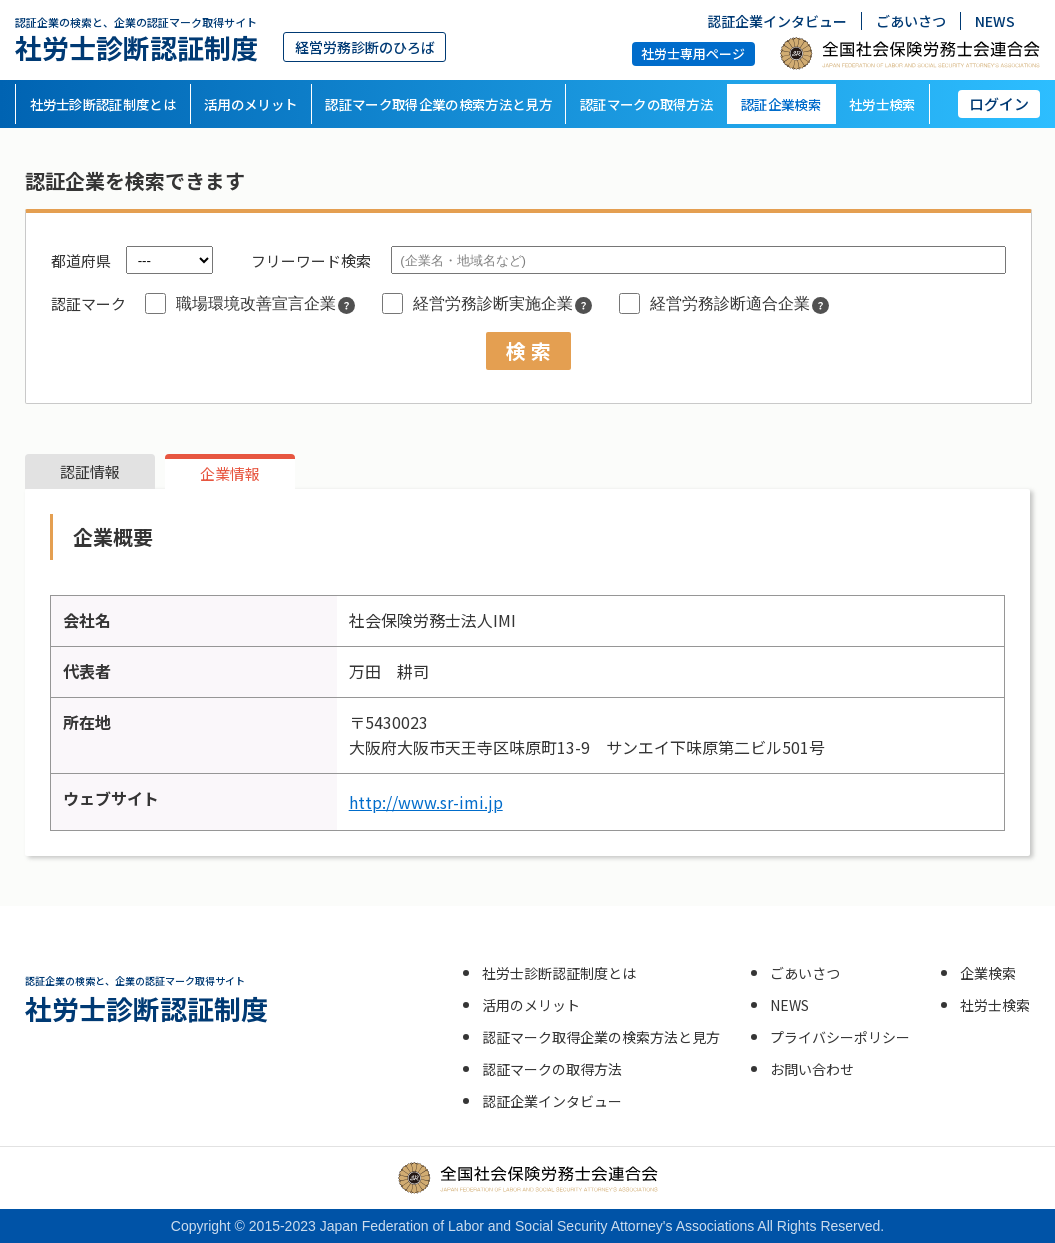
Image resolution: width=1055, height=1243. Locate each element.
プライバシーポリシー (840, 1037)
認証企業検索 (781, 104)
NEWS (995, 21)
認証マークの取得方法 (646, 104)
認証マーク (88, 303)
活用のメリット (250, 104)
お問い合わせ (812, 1069)
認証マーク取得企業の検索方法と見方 (438, 104)
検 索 (528, 350)
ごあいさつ (911, 21)
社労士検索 (882, 104)
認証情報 (90, 471)
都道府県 (81, 260)
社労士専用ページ (693, 53)
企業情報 (230, 473)
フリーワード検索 (311, 260)
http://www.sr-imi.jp (426, 802)
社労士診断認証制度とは (103, 104)
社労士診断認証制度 (136, 39)
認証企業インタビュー (777, 21)
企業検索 (988, 973)
